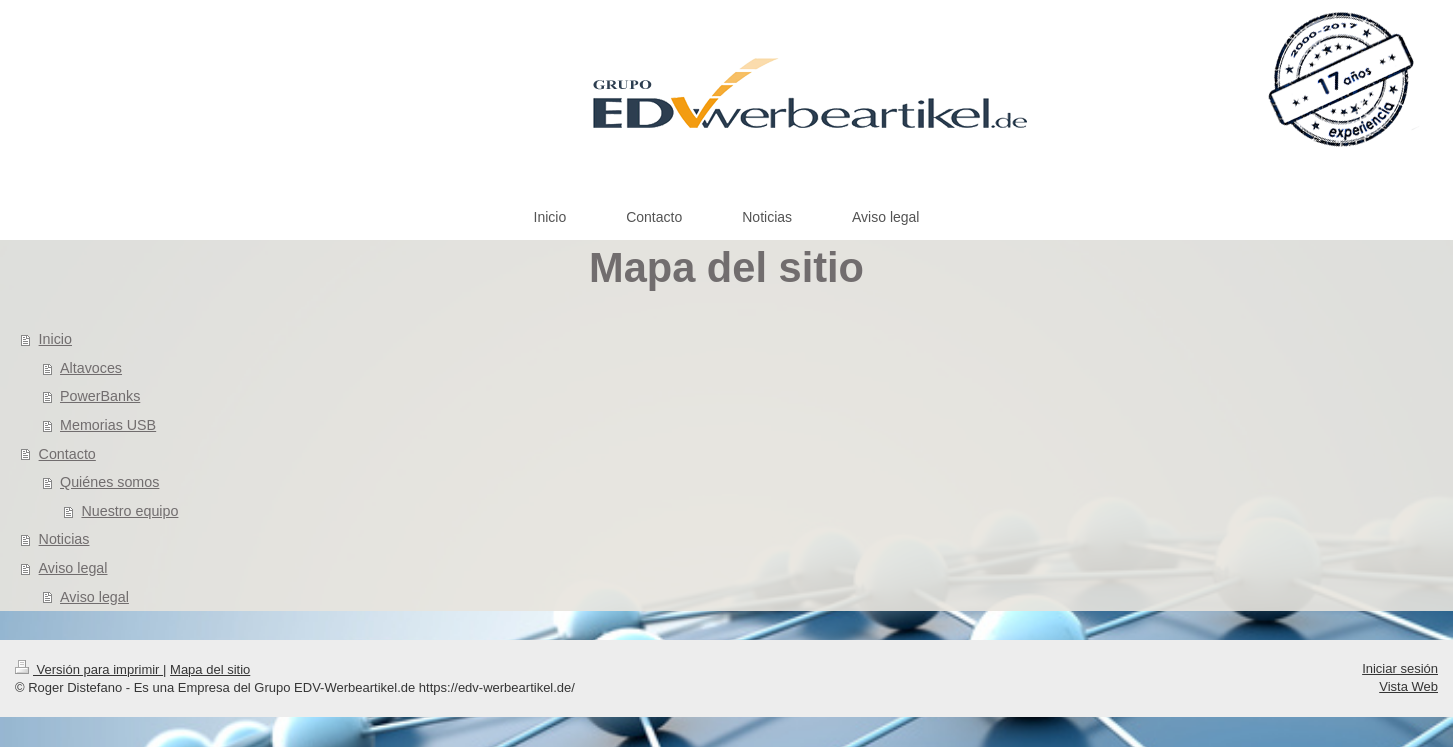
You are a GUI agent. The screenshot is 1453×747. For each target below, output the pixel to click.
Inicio (55, 339)
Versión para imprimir (89, 669)
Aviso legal (73, 568)
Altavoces (91, 368)
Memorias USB (108, 425)
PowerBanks (100, 396)
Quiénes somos (109, 482)
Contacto (67, 454)
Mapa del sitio (210, 669)
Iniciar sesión (1400, 668)
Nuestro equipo (129, 511)
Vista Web (1408, 686)
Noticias (64, 539)
